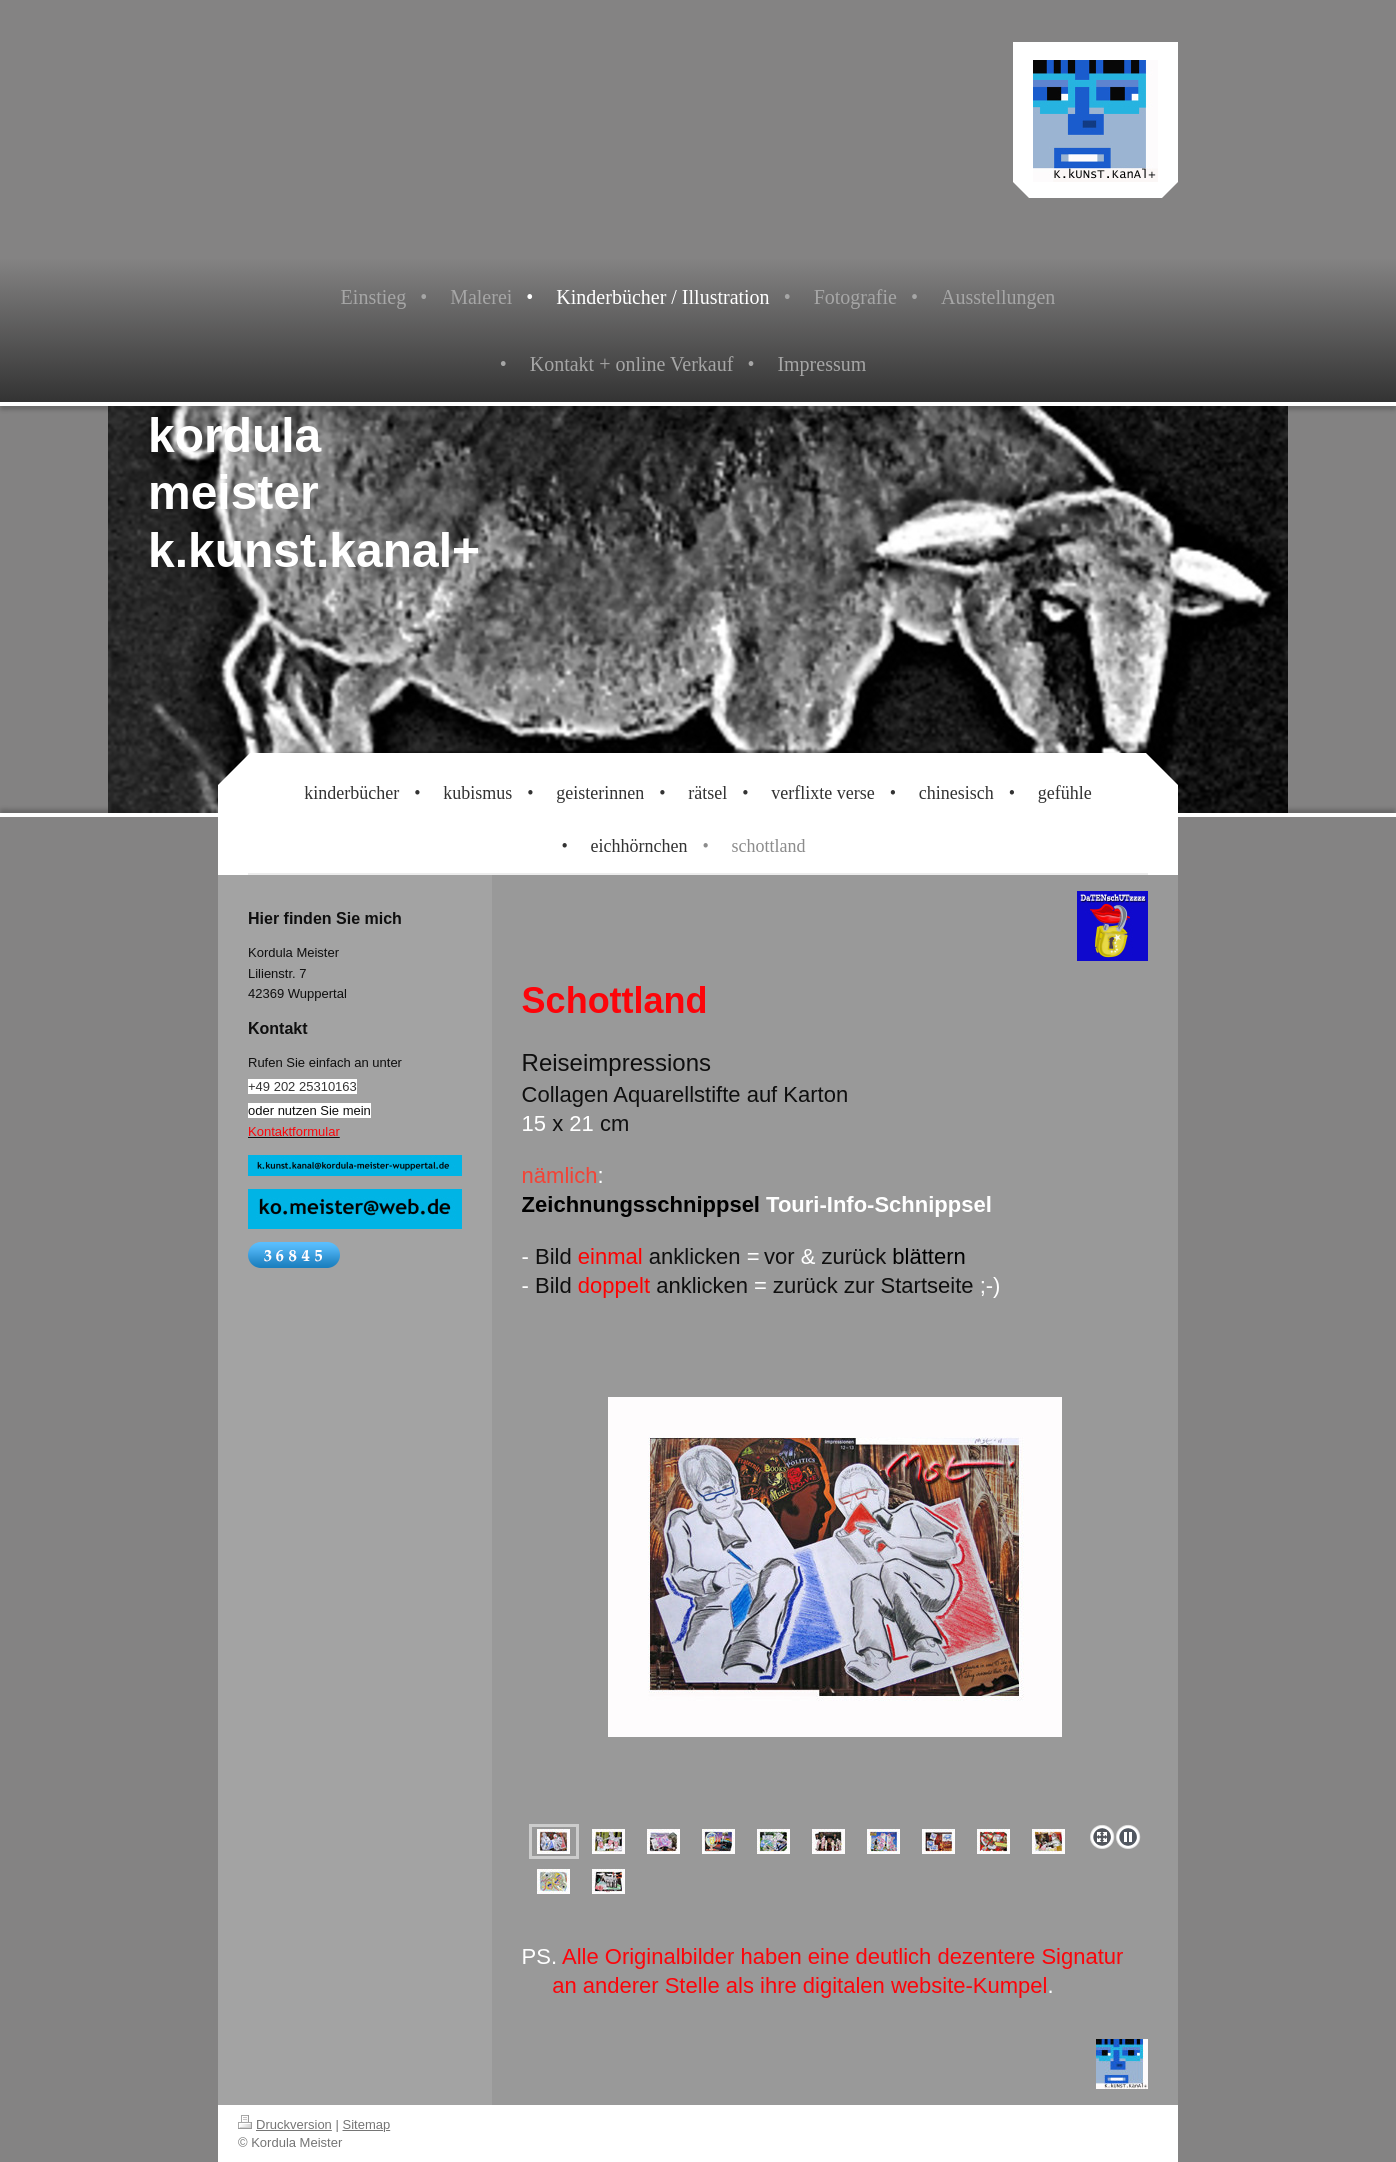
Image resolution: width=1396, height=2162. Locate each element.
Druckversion (285, 2124)
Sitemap (367, 2124)
